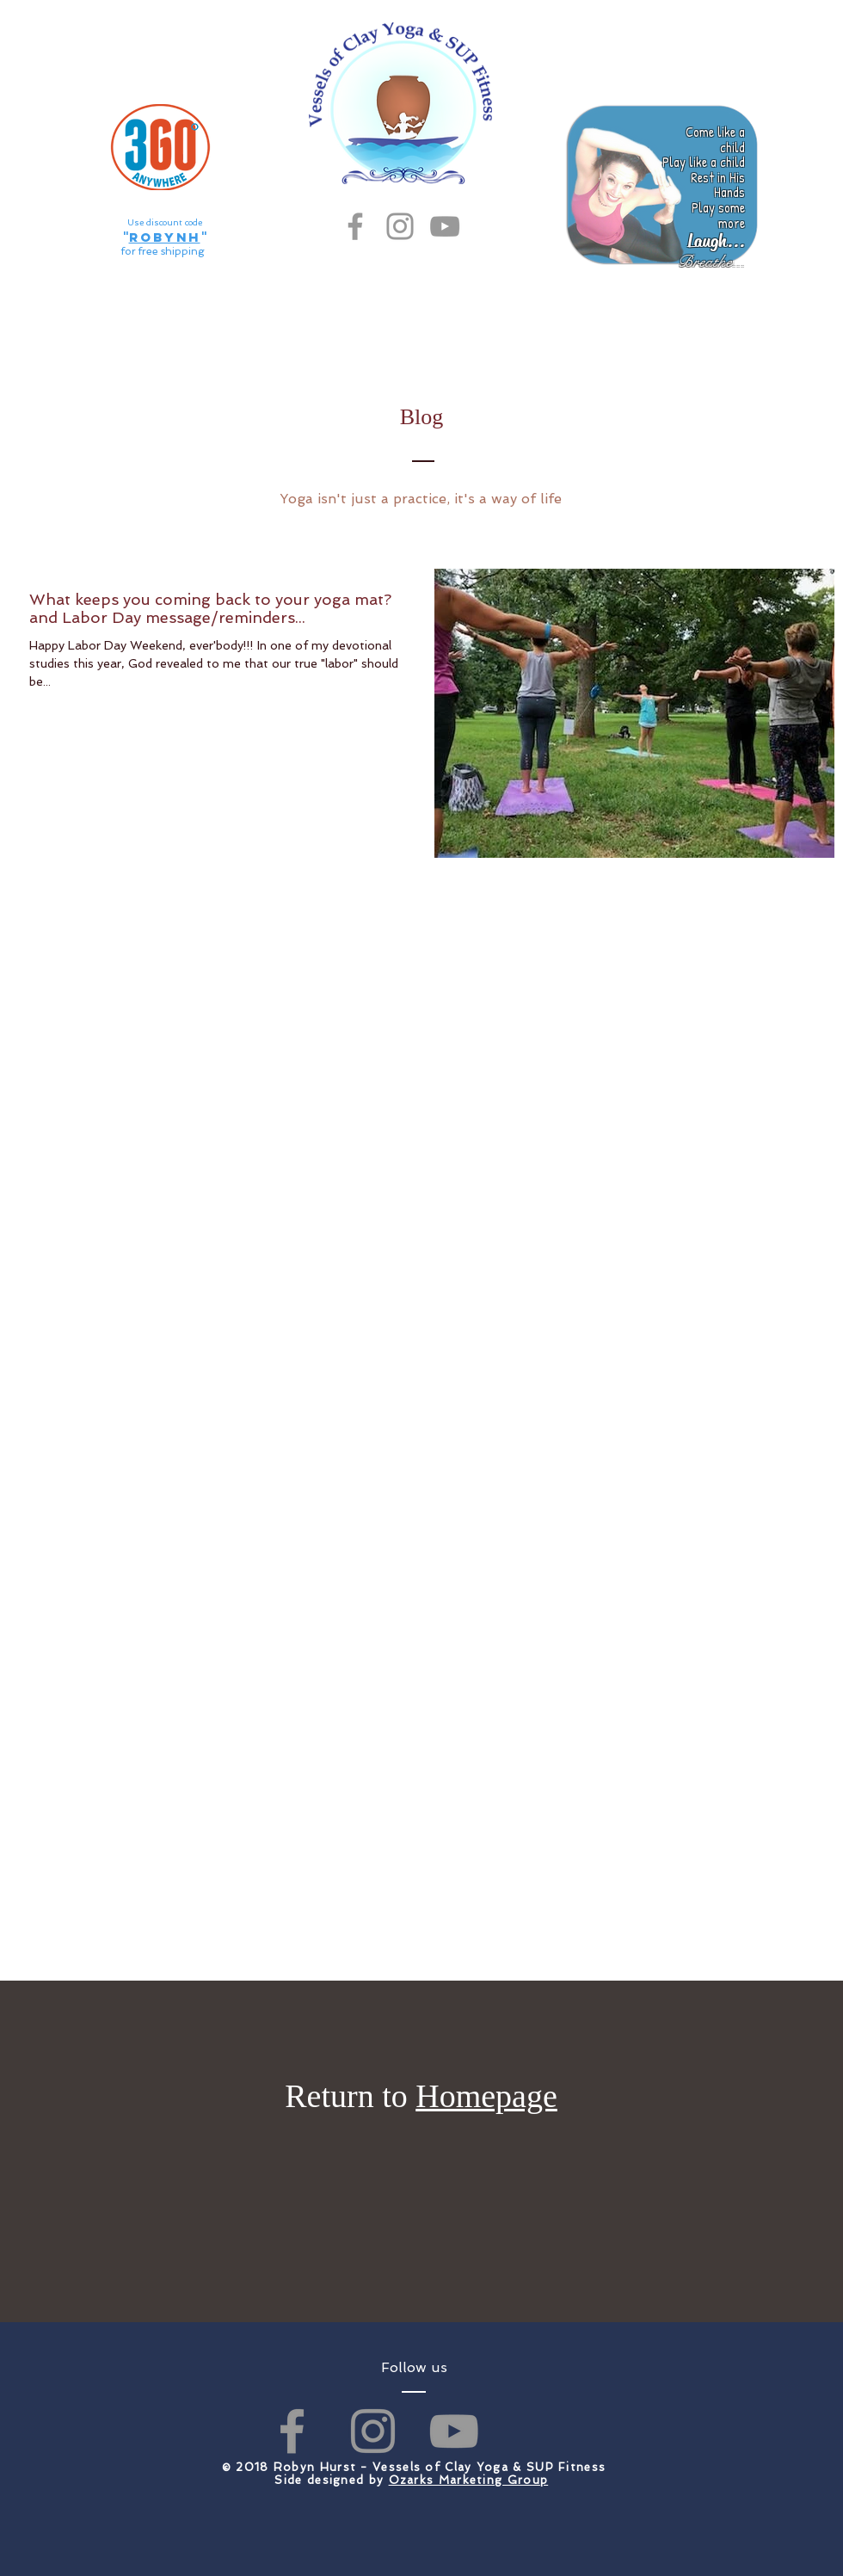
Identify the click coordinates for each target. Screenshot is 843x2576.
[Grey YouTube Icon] (445, 226)
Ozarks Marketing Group (469, 2480)
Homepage (486, 2096)
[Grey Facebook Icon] (355, 226)
